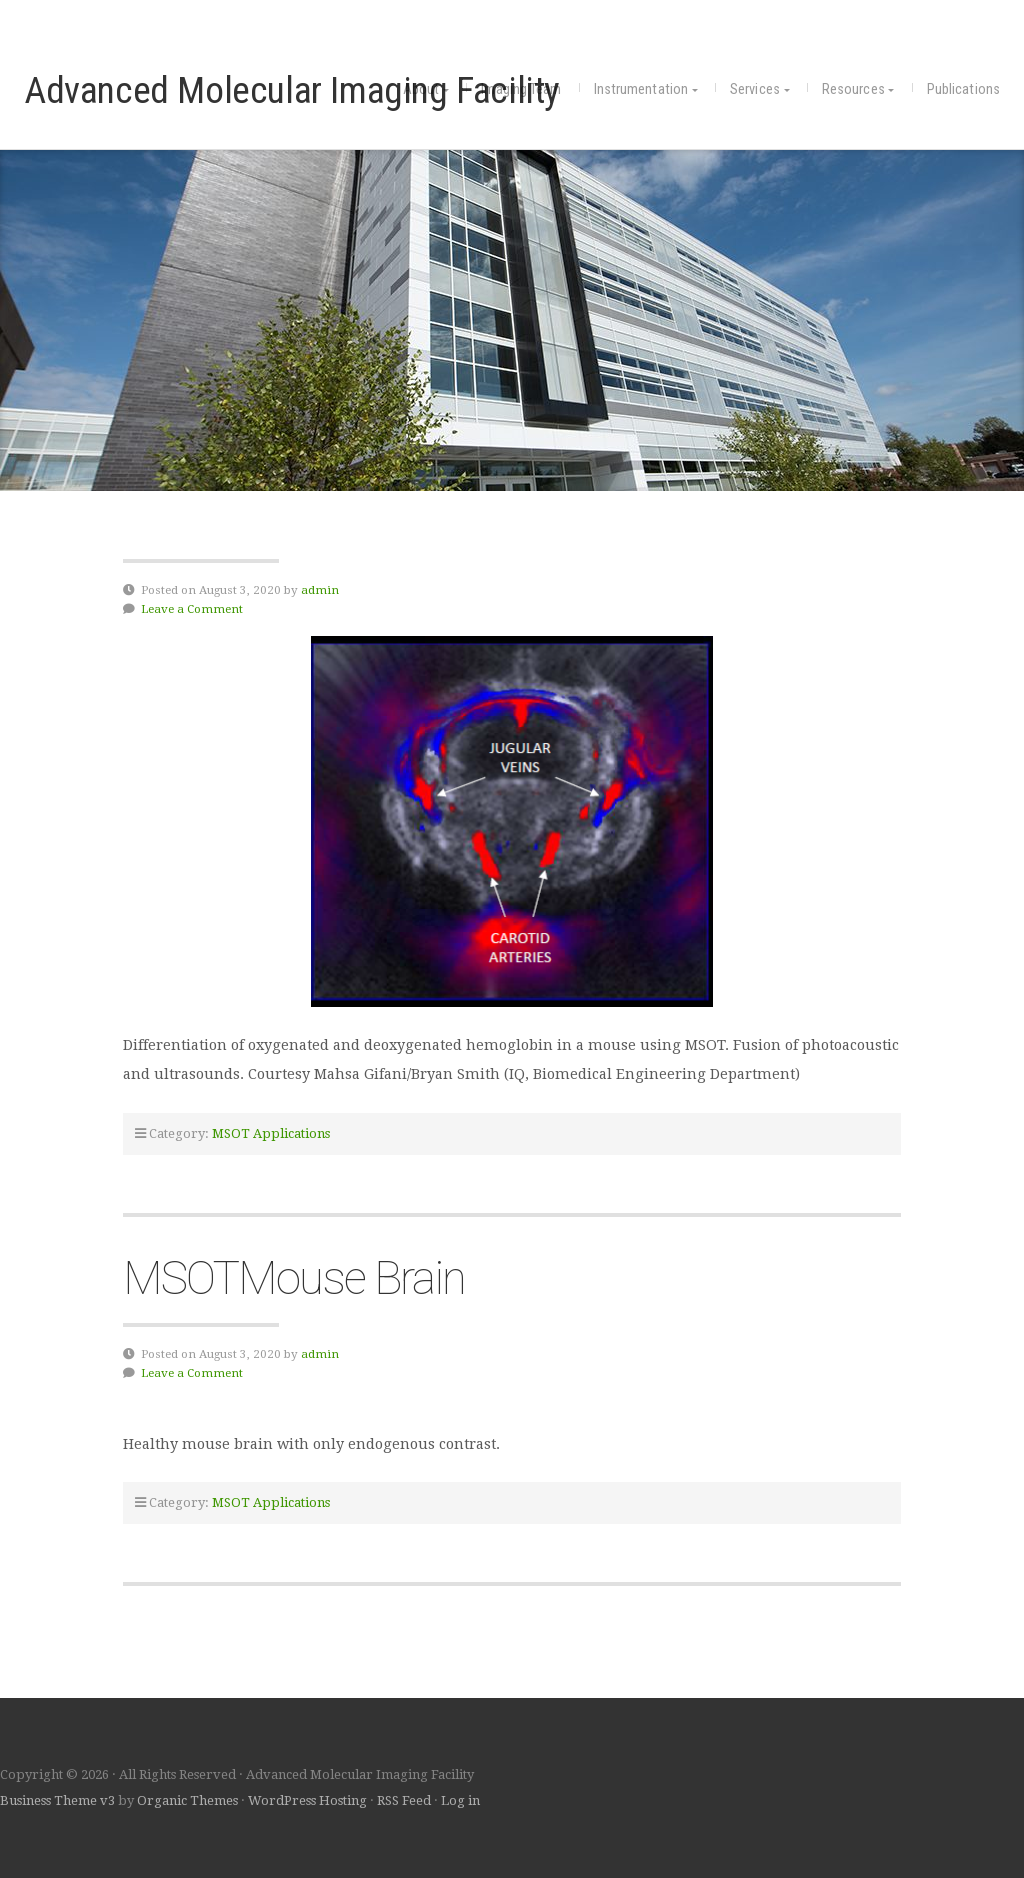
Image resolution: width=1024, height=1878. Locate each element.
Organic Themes (187, 1800)
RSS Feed (404, 1800)
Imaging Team (521, 89)
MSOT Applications (271, 1133)
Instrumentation (641, 89)
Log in (460, 1800)
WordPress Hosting (307, 1800)
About (421, 89)
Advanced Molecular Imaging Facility (292, 90)
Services (755, 89)
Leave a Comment (192, 609)
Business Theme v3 (57, 1800)
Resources (853, 89)
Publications (963, 89)
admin (320, 590)
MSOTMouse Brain (294, 1278)
